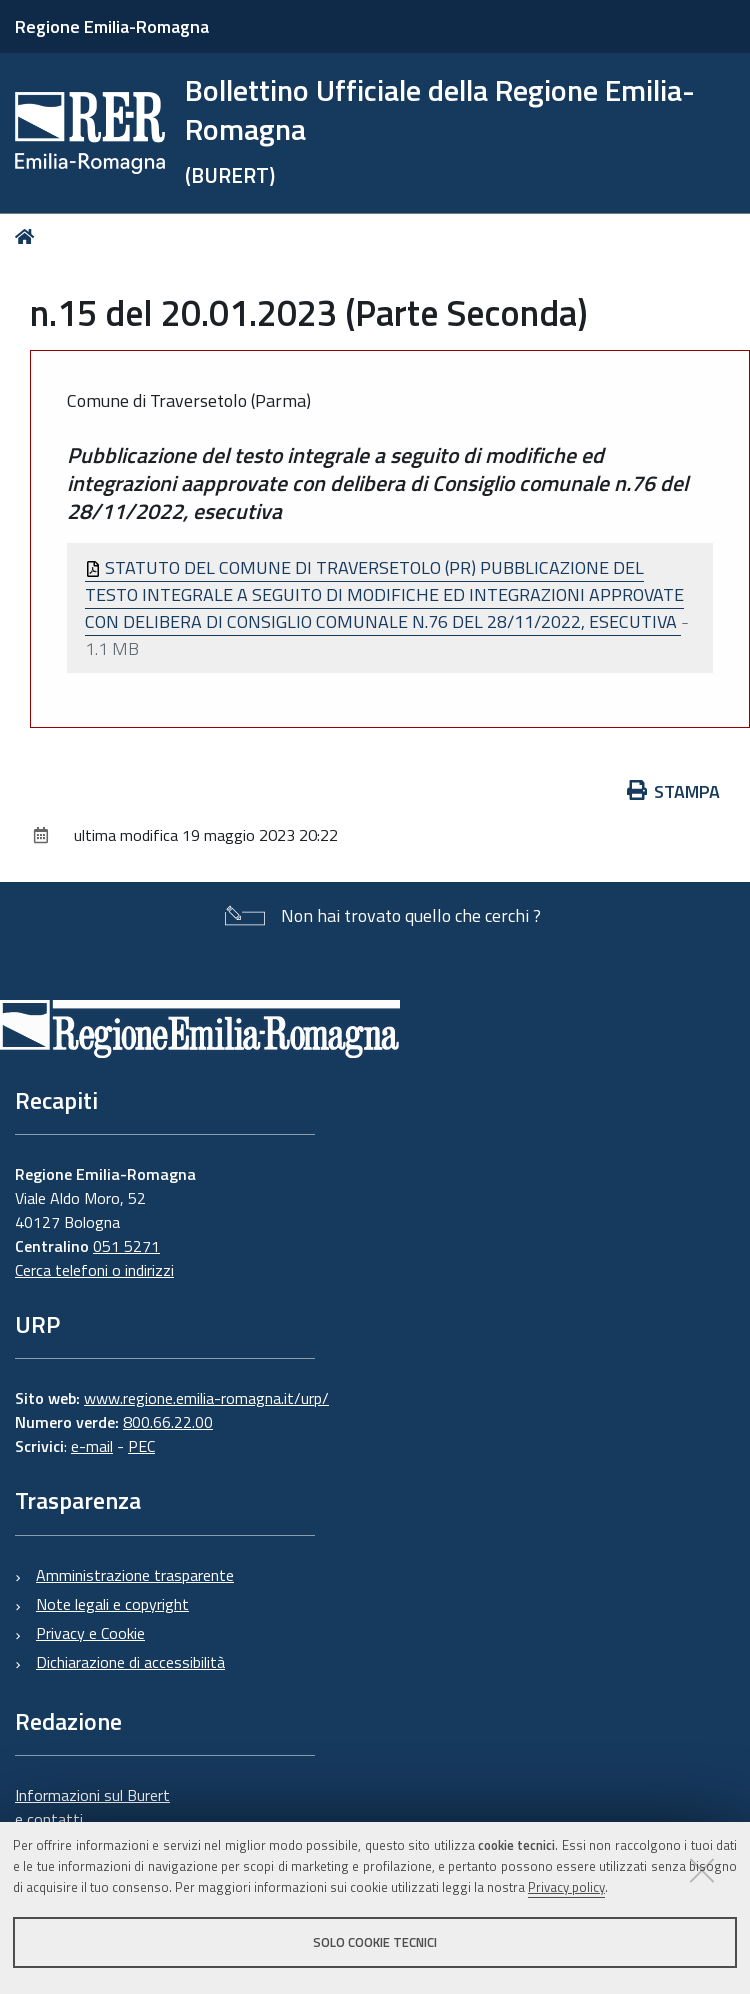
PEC (141, 1446)
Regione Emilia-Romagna (112, 26)
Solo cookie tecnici (375, 1942)
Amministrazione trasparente (135, 1575)
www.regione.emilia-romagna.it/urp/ (206, 1398)
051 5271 (126, 1246)
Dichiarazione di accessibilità (130, 1662)
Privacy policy (566, 1887)
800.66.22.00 (168, 1422)
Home (28, 236)
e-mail (92, 1446)
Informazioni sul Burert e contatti (92, 1807)
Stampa (674, 791)
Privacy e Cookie (90, 1633)
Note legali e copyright (112, 1604)
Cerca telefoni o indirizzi (94, 1270)
